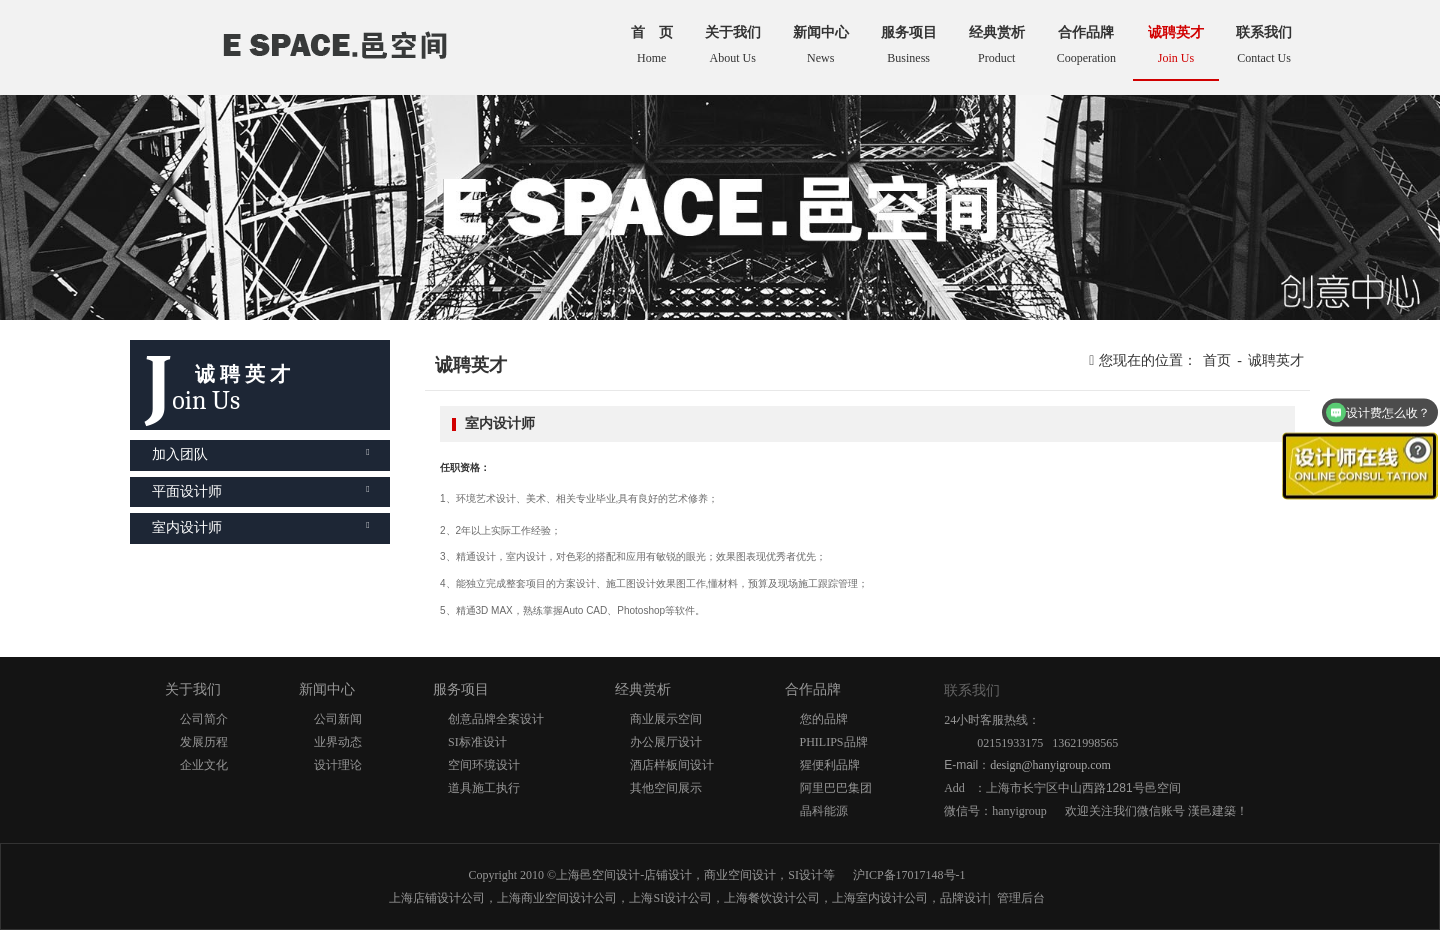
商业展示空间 (666, 719)
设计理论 (338, 765)
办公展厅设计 (666, 742)
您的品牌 (824, 719)
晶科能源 (824, 811)
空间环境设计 (484, 765)
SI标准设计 (477, 742)
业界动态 (338, 742)
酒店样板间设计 (672, 765)
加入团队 (261, 454)
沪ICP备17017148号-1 (909, 875)
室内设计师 (261, 527)
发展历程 (204, 742)
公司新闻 (338, 719)
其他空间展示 (666, 788)
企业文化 (204, 765)
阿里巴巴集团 (836, 788)
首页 (1217, 360)
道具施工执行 (484, 788)
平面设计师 (261, 491)
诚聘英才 (1276, 360)
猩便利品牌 (830, 765)
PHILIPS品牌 (834, 742)
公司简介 (204, 719)
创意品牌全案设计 (496, 719)
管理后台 (1021, 898)
